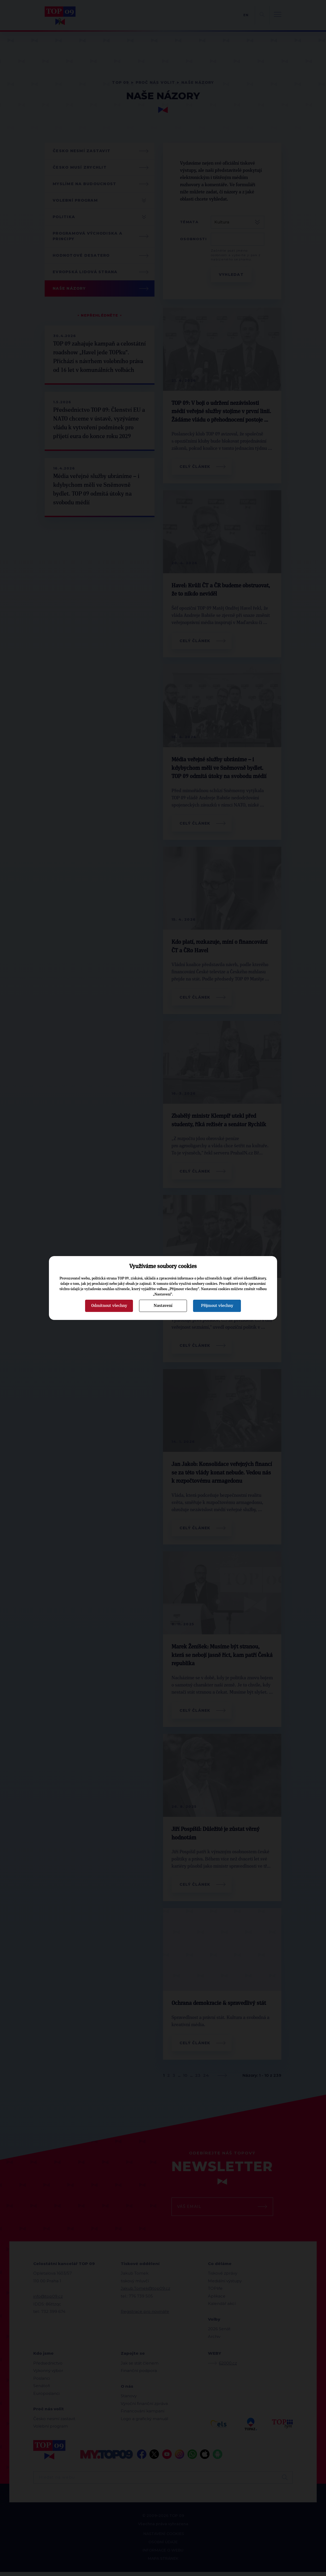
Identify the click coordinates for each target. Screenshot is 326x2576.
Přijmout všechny (217, 1305)
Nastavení (163, 1305)
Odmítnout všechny (109, 1305)
